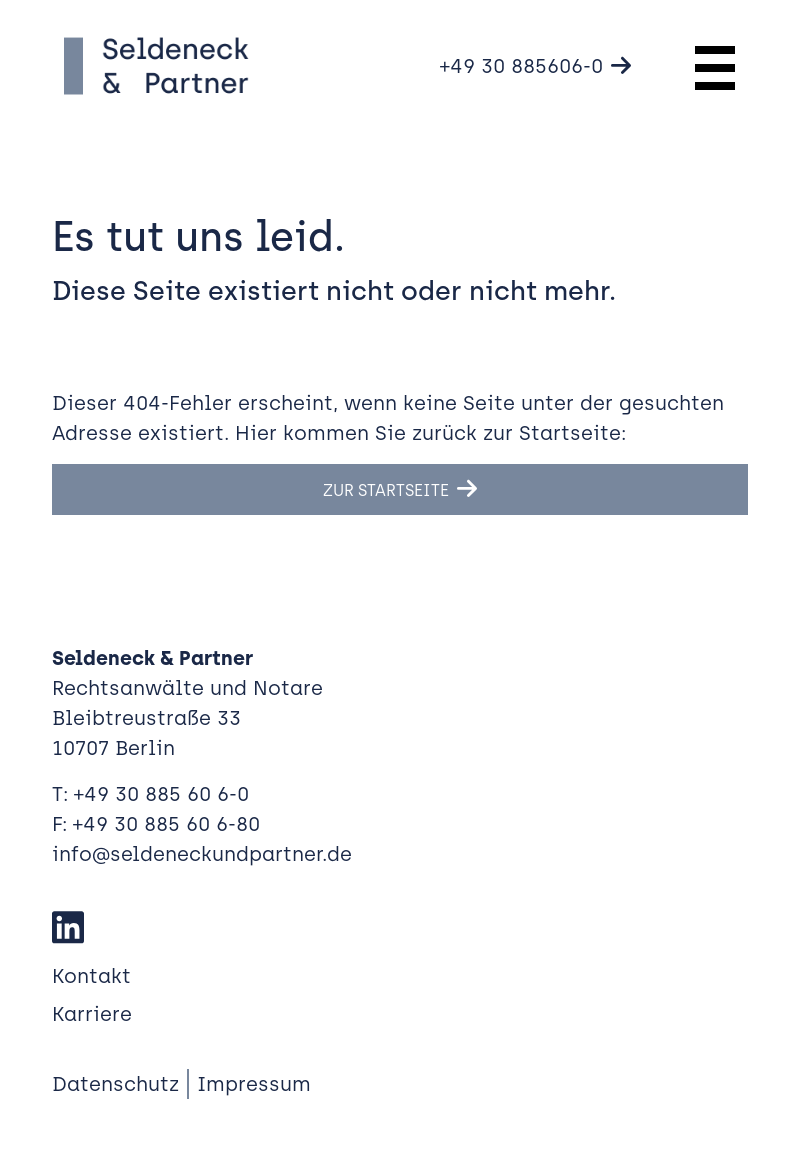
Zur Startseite (386, 490)
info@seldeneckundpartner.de (202, 854)
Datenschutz (115, 1084)
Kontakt (91, 976)
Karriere (92, 1014)
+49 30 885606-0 (521, 66)
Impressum (254, 1084)
